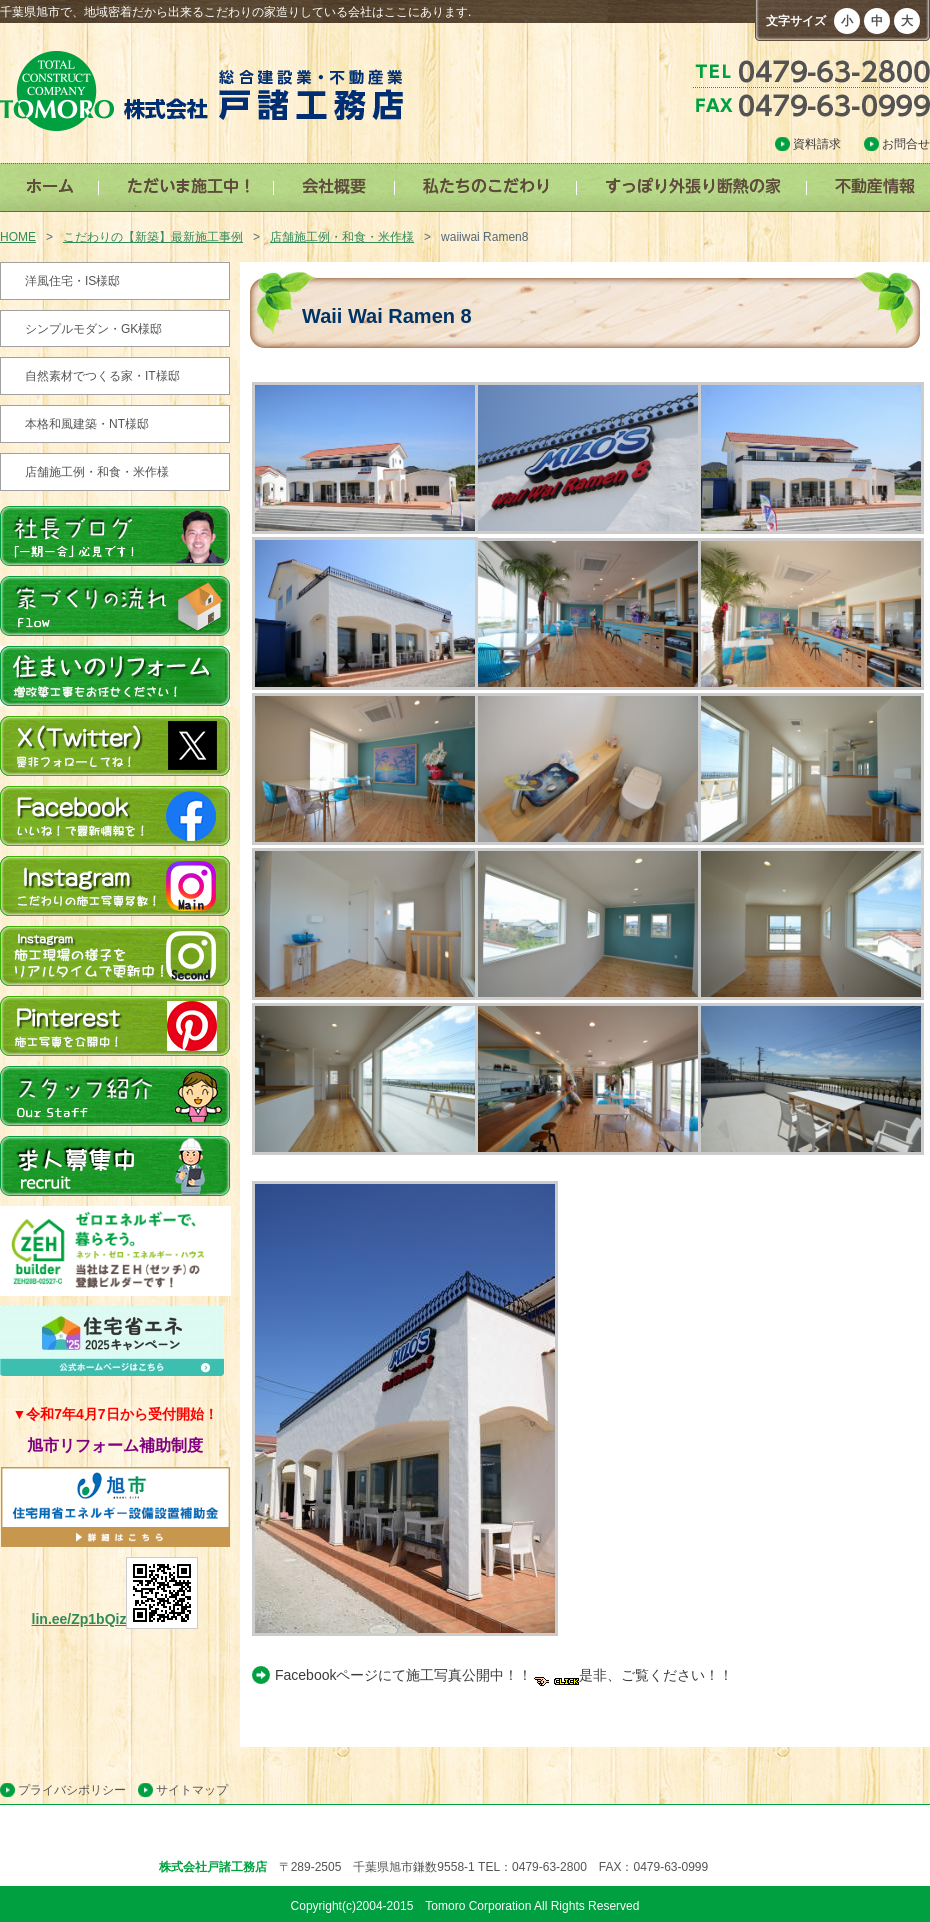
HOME (18, 237)
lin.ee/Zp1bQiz (115, 1619)
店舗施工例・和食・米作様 (342, 237)
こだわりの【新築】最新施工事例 (153, 237)
